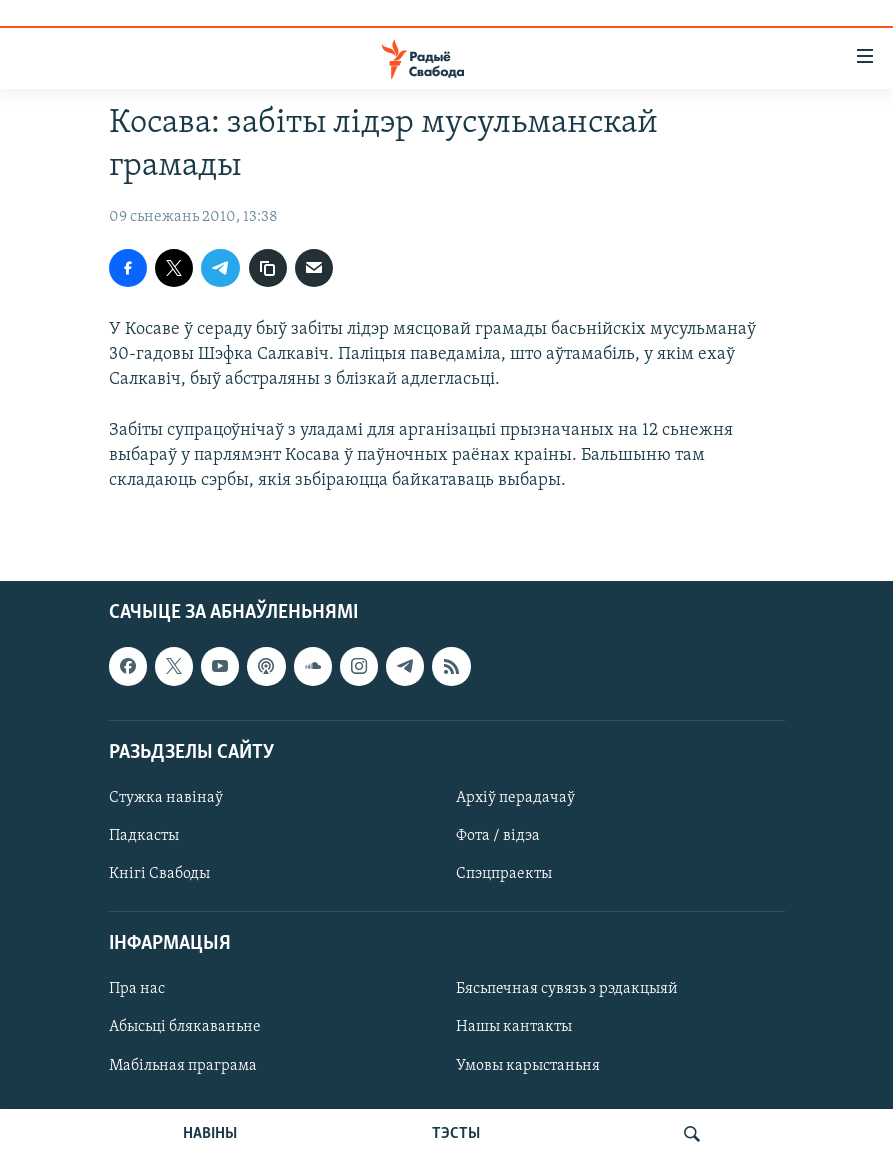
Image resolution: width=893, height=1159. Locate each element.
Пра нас (137, 990)
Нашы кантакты (514, 1028)
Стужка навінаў (166, 798)
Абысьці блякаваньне (185, 1028)
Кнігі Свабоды (159, 874)
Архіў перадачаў (515, 798)
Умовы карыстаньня (528, 1066)
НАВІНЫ (210, 1134)
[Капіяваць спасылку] (268, 268)
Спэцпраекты (504, 874)
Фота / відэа (498, 836)
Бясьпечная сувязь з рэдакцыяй (567, 990)
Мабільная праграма (183, 1066)
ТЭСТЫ (456, 1134)
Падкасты (144, 836)
